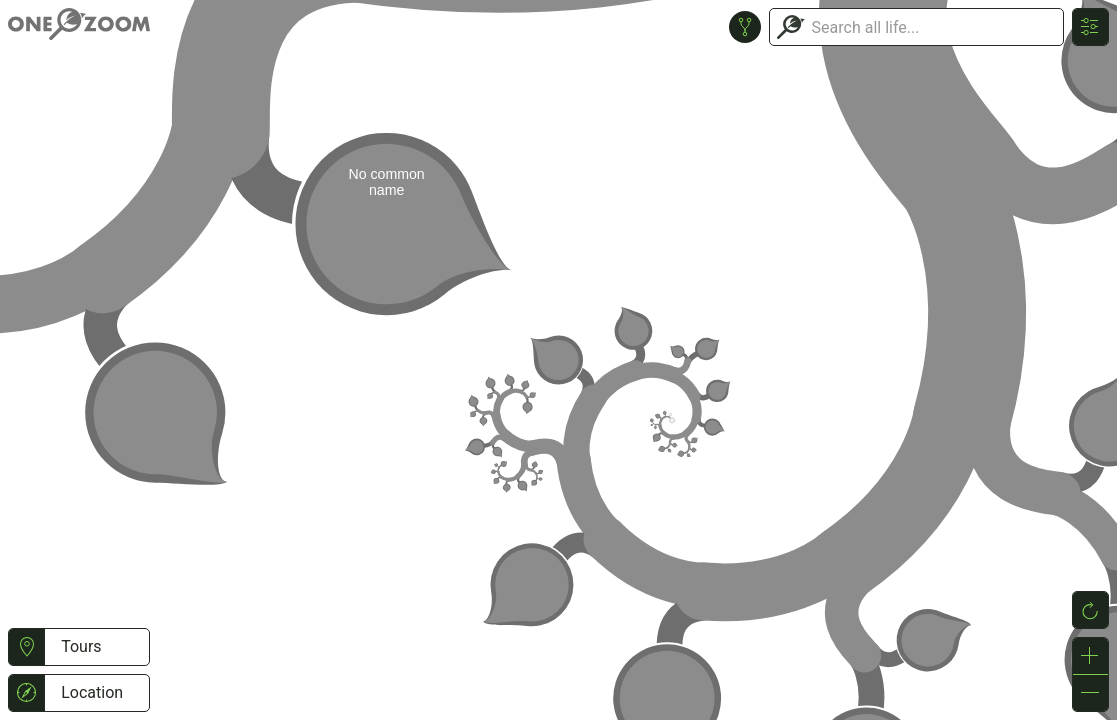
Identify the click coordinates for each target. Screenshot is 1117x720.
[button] (26, 647)
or (558, 360)
